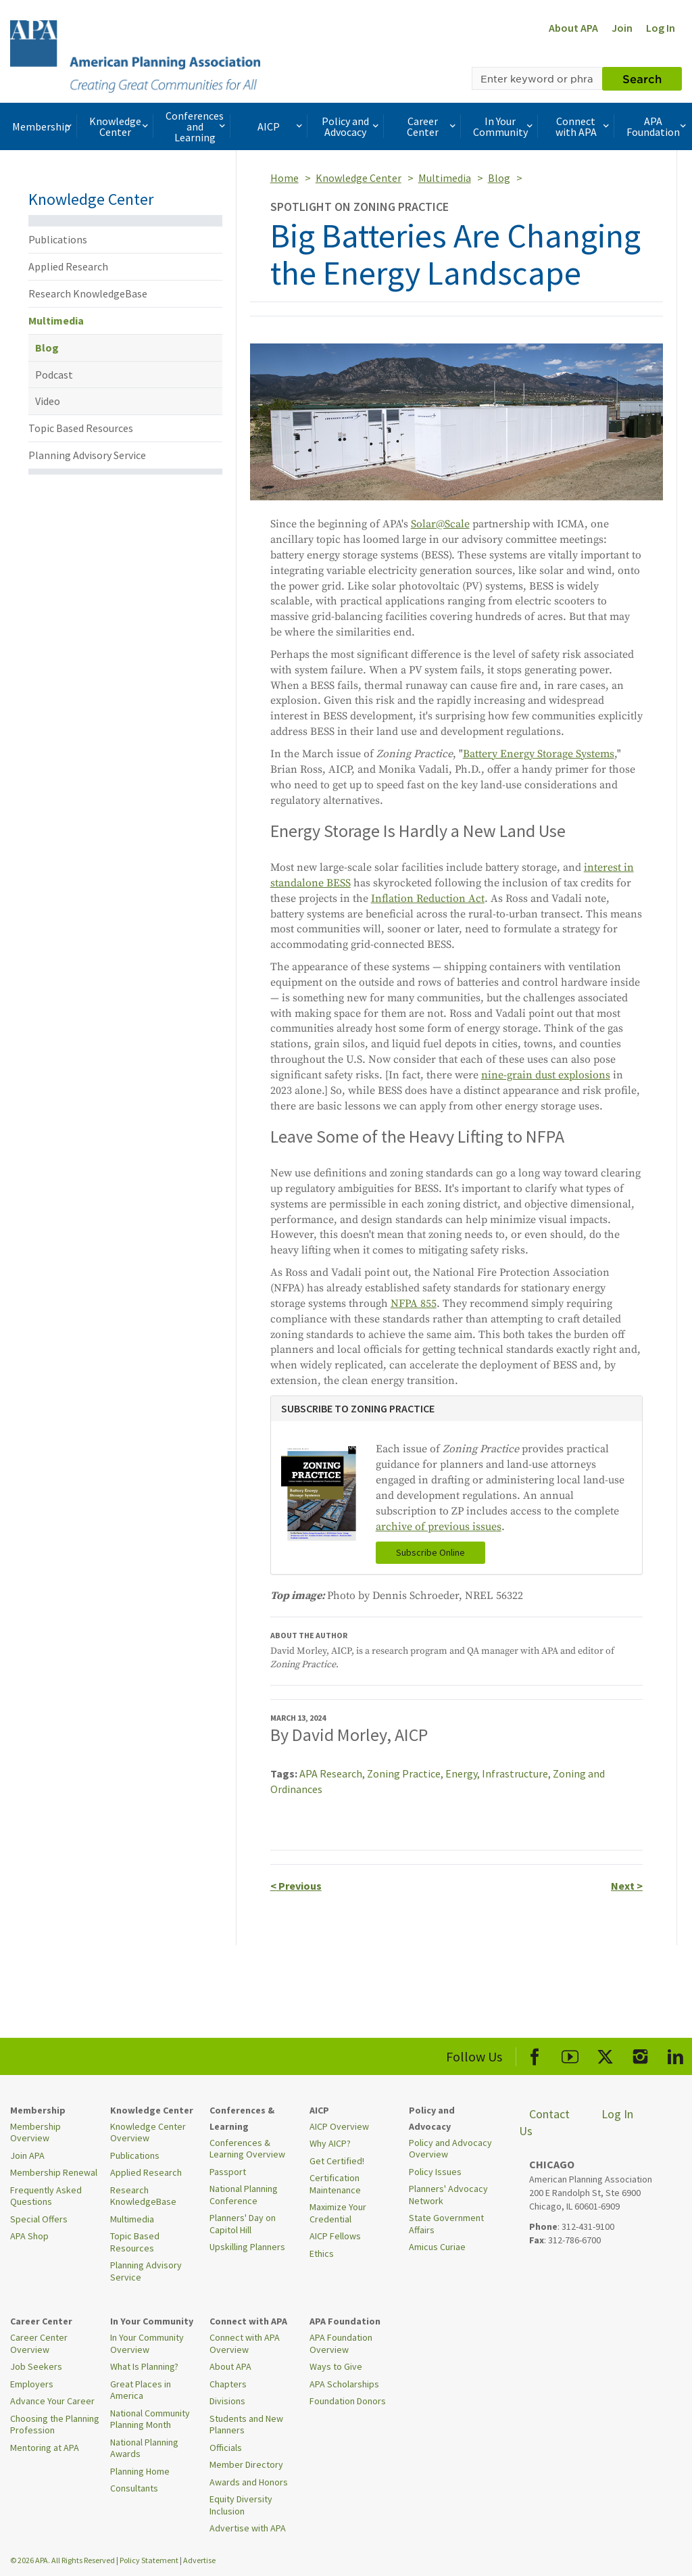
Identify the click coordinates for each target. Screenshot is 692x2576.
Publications (57, 239)
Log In (660, 27)
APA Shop (29, 2236)
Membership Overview (35, 2132)
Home (284, 178)
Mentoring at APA (44, 2447)
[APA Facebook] (534, 2054)
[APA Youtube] (570, 2054)
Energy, (463, 1773)
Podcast (54, 374)
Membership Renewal (53, 2172)
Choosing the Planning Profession (54, 2424)
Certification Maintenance (335, 2184)
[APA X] (605, 2054)
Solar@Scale (440, 524)
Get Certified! (337, 2161)
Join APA (27, 2155)
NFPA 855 (414, 1303)
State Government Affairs (446, 2224)
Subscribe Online (430, 1552)
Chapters (228, 2384)
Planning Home (140, 2471)
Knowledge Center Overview (148, 2132)
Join (622, 27)
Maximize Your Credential (338, 2213)
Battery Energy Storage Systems (538, 754)
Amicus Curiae (437, 2247)
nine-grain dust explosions (545, 1075)
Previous (296, 1885)
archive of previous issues (438, 1526)
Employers (31, 2384)
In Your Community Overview (147, 2343)
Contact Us (544, 2122)
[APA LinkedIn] (675, 2054)
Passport (227, 2172)
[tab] (456, 1409)
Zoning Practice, (406, 1773)
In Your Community (504, 126)
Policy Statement (149, 2560)
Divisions (227, 2401)
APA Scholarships (344, 2384)
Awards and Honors (248, 2482)
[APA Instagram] (640, 2054)
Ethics (322, 2253)
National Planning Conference (243, 2195)
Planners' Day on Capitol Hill (242, 2224)
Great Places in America (140, 2390)
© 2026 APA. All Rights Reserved (63, 2560)
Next (627, 1885)
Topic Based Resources (80, 428)
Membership (43, 126)
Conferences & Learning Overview (247, 2149)
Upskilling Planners (247, 2247)
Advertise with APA (247, 2528)
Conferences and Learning (197, 126)
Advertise (199, 2560)
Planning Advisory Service (87, 455)
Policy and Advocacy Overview (450, 2149)
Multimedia (56, 320)
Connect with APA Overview (244, 2343)
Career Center (432, 126)
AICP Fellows (335, 2236)
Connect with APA (583, 126)
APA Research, (333, 1773)
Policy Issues (435, 2172)
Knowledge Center (120, 126)
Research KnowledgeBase (87, 293)
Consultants (134, 2488)
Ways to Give (336, 2366)
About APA (573, 27)
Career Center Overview (39, 2343)
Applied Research (68, 266)
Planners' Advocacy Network (448, 2195)
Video (47, 401)
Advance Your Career (52, 2401)
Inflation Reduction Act (428, 898)
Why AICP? (330, 2143)
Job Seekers (36, 2366)
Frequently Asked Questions (46, 2196)
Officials (225, 2447)
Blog (47, 347)
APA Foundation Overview (341, 2343)
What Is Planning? (144, 2366)
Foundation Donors (348, 2401)
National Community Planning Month (150, 2419)
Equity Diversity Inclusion (240, 2505)
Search (642, 78)
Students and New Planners (246, 2424)
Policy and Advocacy (351, 126)
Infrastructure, (517, 1773)
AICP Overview (339, 2126)
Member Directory (246, 2464)
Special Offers (39, 2219)
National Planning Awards (144, 2448)
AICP (280, 126)
